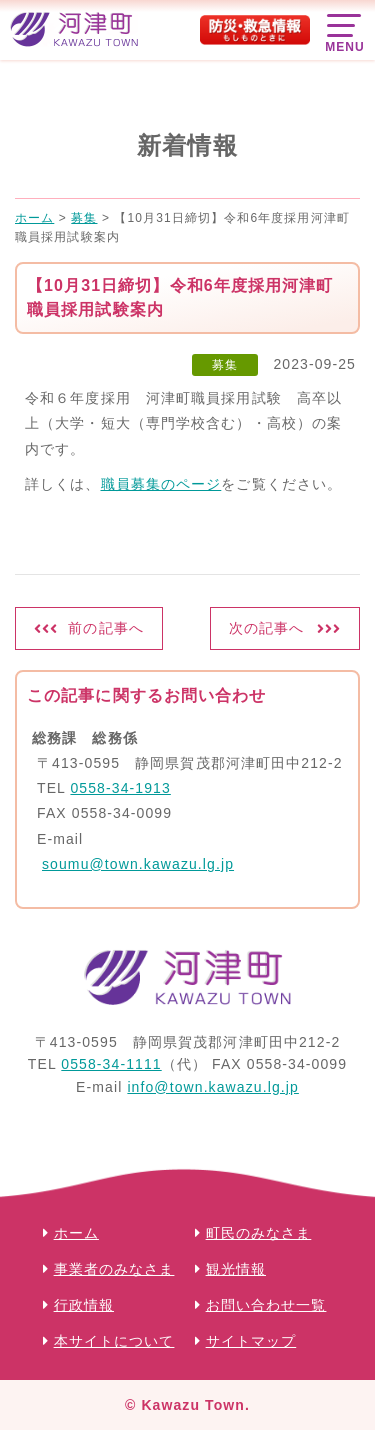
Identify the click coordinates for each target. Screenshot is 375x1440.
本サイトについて (114, 1341)
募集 (225, 365)
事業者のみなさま (114, 1269)
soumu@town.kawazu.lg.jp (138, 864)
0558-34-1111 (111, 1064)
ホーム (76, 1233)
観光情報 (236, 1269)
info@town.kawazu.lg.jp (213, 1087)
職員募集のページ (161, 484)
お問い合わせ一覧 (266, 1305)
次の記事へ (267, 628)
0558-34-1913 (120, 788)
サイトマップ (251, 1341)
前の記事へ (106, 628)
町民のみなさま (259, 1233)
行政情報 (84, 1305)
